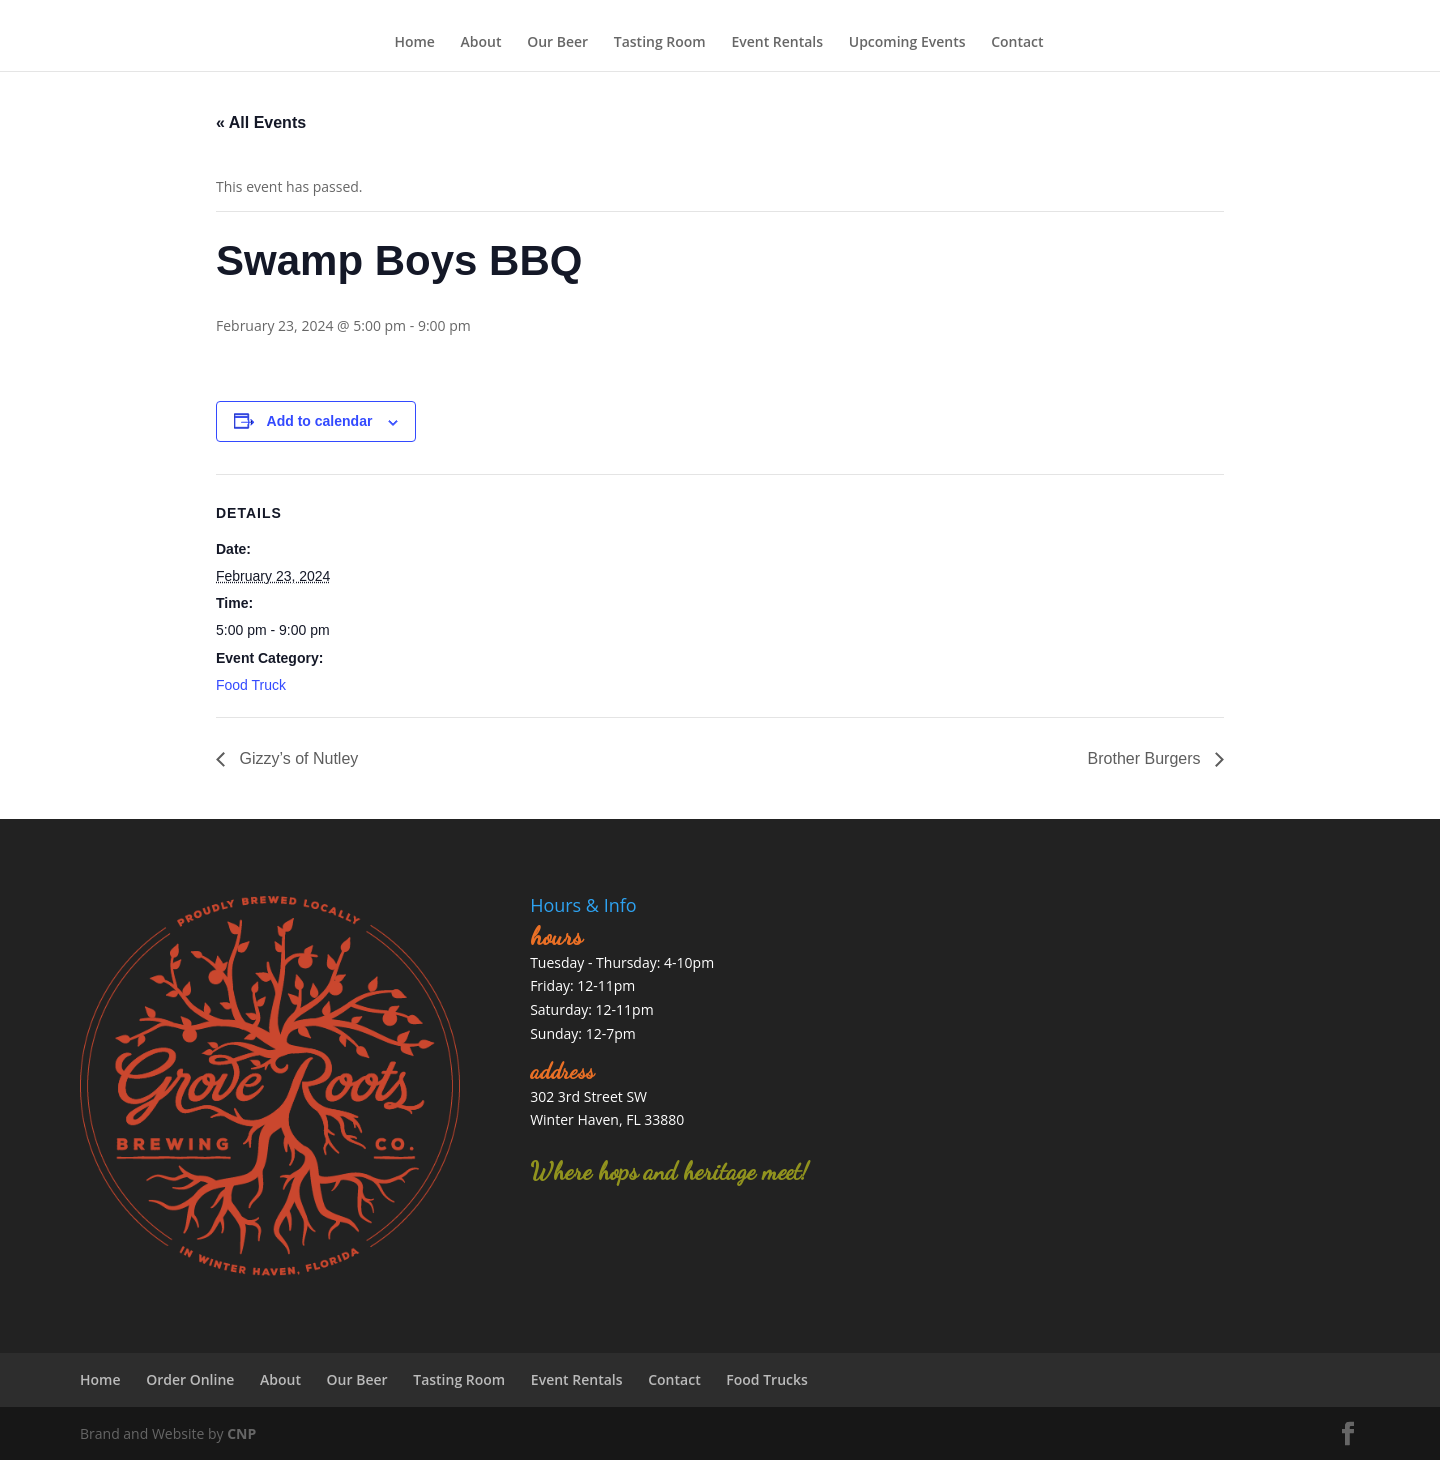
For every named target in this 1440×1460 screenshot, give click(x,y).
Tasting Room (660, 42)
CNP (241, 1433)
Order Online (190, 1379)
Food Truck (251, 685)
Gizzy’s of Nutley (296, 758)
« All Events (261, 122)
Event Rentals (777, 42)
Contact (1017, 42)
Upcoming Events (907, 42)
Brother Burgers (1146, 758)
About (481, 42)
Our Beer (557, 42)
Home (414, 42)
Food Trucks (767, 1379)
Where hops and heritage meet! (669, 1171)
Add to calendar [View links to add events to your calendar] (320, 421)
